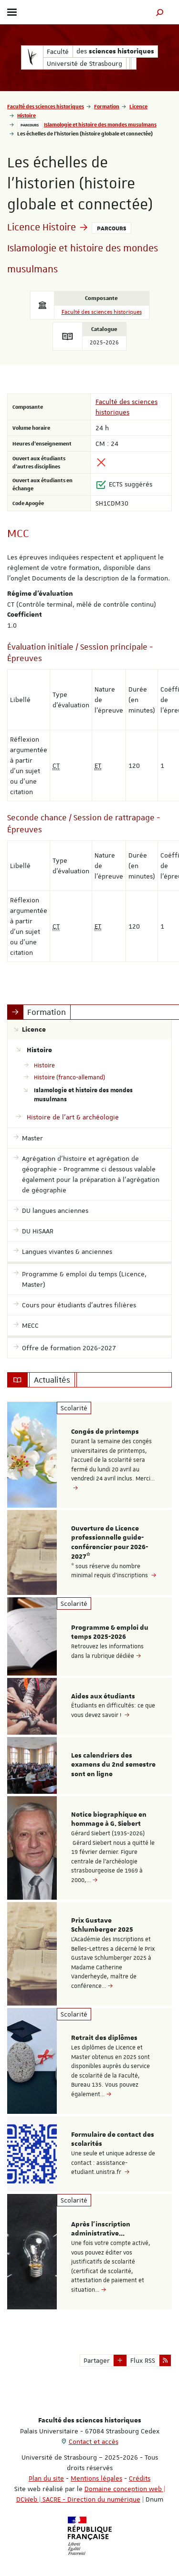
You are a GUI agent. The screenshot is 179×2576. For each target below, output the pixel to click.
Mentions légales (96, 2478)
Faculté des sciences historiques (45, 106)
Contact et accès (93, 2441)
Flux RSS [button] (142, 2360)
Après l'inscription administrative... (100, 2229)
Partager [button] (97, 2360)
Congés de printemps (105, 1432)
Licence (138, 106)
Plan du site (46, 2478)
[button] (160, 12)
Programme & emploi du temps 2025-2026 (109, 1633)
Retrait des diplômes (104, 2038)
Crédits (139, 2478)
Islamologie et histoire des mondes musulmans (100, 124)
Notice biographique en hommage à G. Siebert (109, 1819)
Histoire (26, 115)
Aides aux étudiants (103, 1696)
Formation (106, 106)
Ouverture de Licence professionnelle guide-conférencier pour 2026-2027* (109, 1542)
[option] (89, 1455)
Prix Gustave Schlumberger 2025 (102, 1925)
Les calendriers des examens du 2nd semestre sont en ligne (113, 1765)
